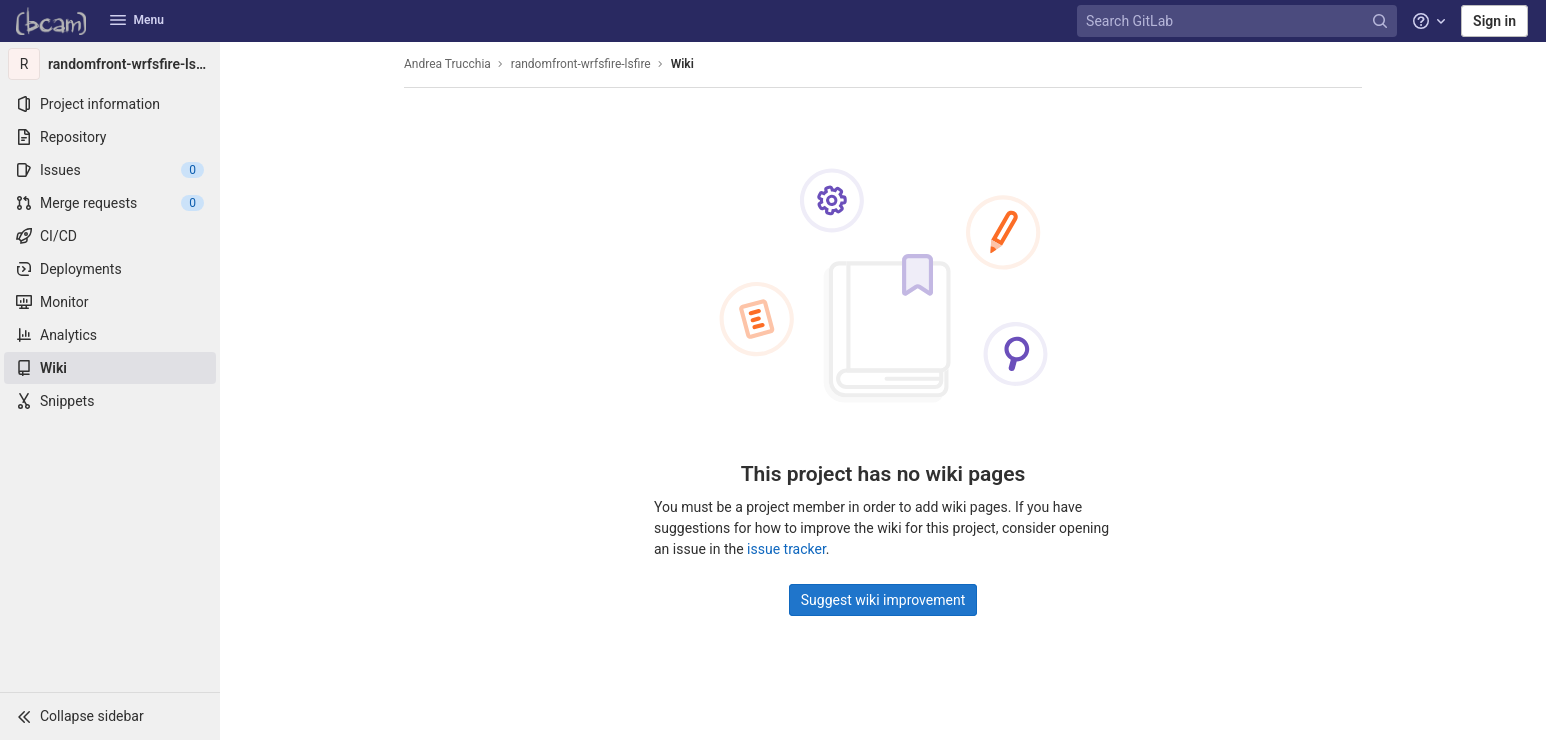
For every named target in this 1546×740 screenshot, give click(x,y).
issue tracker (786, 549)
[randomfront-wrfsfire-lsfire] (110, 64)
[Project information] (110, 104)
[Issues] (110, 170)
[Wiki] (110, 368)
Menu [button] (137, 20)
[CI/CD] (110, 236)
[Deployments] (110, 269)
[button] (110, 716)
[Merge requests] (110, 203)
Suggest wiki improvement (883, 600)
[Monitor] (110, 302)
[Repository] (110, 137)
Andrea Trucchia (447, 64)
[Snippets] (110, 401)
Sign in (1494, 21)
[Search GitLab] (1239, 21)
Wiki (682, 64)
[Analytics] (110, 335)
